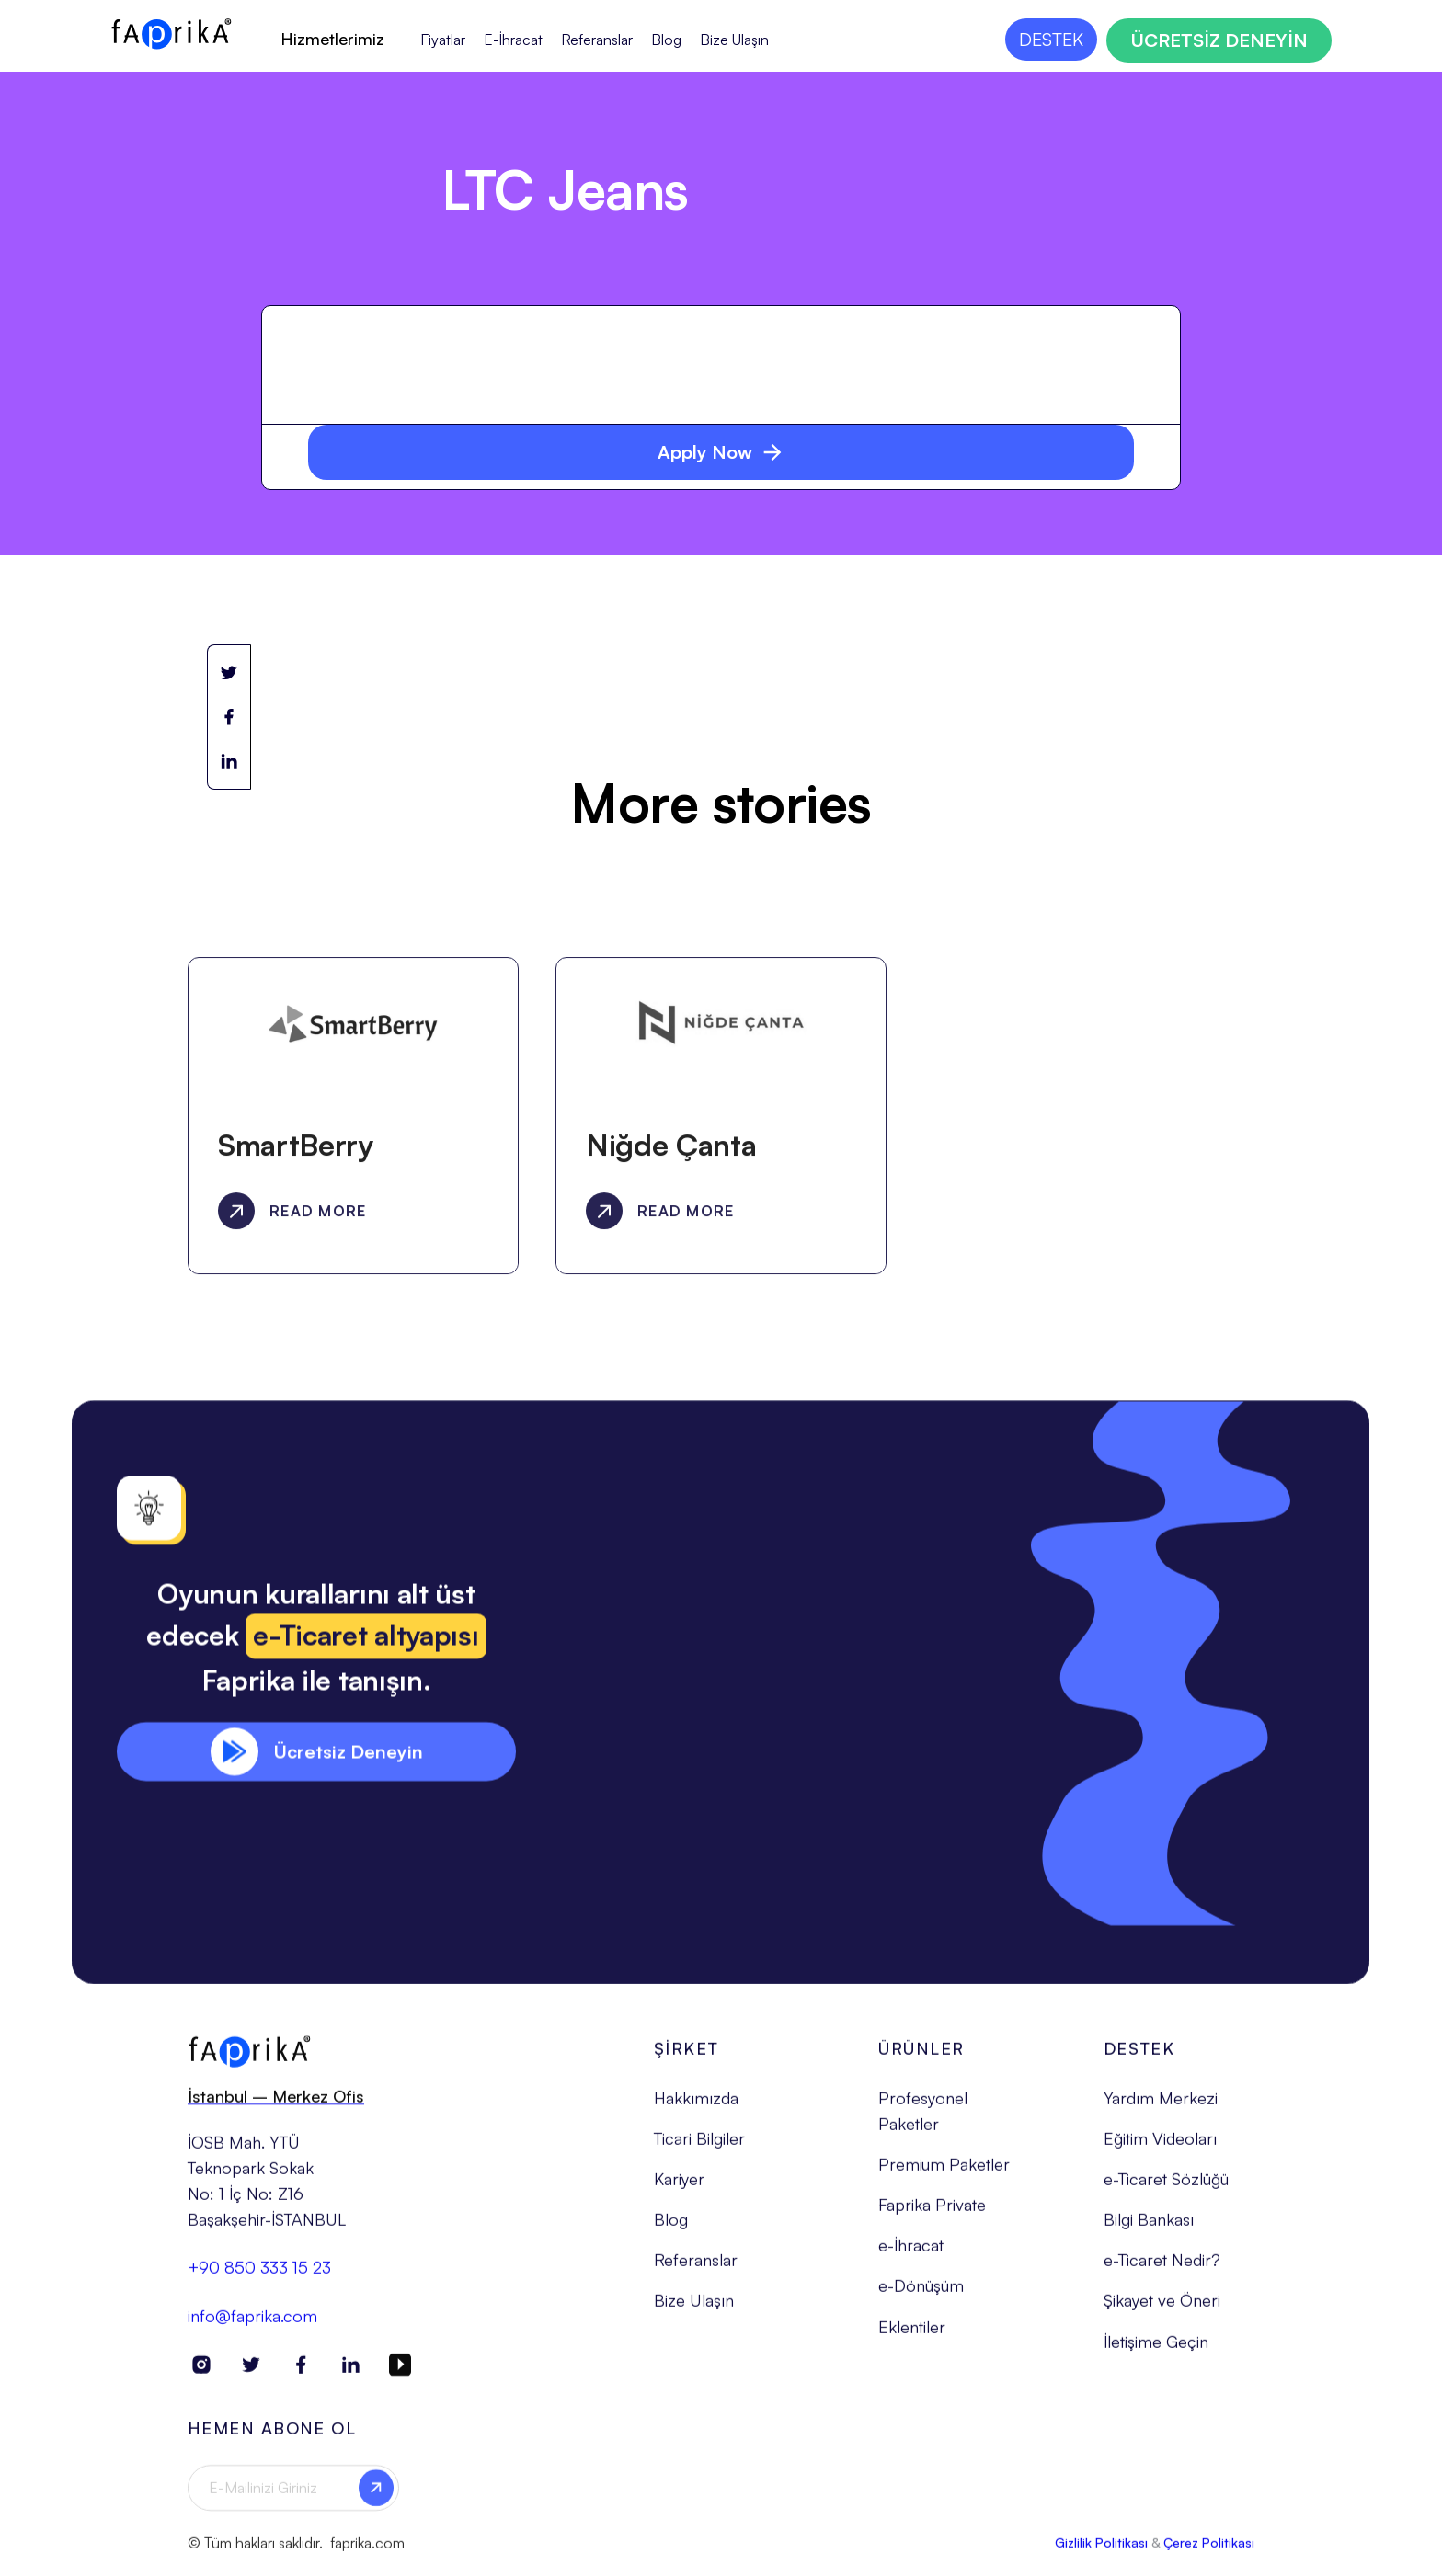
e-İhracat (911, 2253)
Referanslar (597, 40)
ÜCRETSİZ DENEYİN (1219, 39)
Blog (666, 40)
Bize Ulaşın (734, 40)
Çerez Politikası (1208, 2550)
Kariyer (679, 2187)
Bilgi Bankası (1149, 2227)
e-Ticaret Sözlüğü (1166, 2187)
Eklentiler (911, 2334)
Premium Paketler (944, 2172)
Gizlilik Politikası (1101, 2550)
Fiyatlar (442, 40)
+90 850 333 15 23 (259, 2275)
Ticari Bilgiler (699, 2147)
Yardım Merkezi (1161, 2106)
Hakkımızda (696, 2106)
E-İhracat (513, 40)
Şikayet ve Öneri (1162, 2308)
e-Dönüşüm (921, 2294)
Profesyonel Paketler (922, 2119)
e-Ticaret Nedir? (1162, 2268)
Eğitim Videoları (1160, 2147)
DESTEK (1051, 39)
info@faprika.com (252, 2323)
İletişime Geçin (1156, 2349)
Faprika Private (932, 2213)
